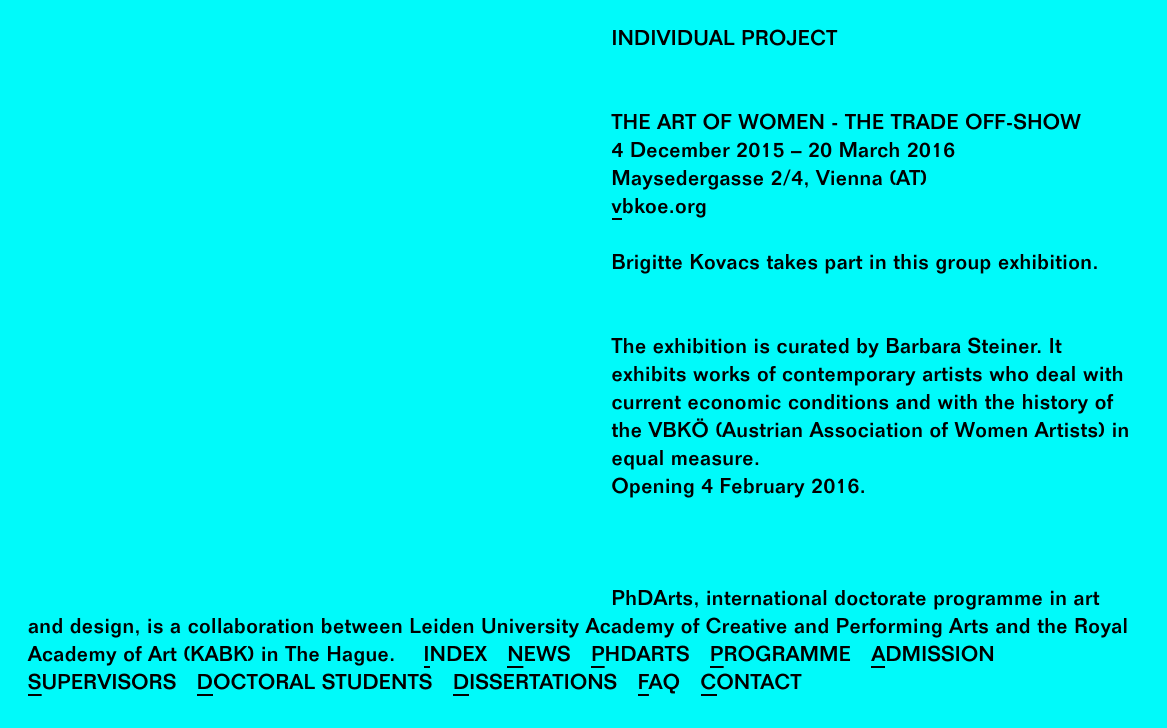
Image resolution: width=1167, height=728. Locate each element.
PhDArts (640, 657)
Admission (933, 657)
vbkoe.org (660, 209)
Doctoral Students (315, 685)
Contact (751, 685)
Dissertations (535, 685)
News (539, 657)
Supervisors (102, 685)
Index (456, 657)
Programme (780, 657)
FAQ (659, 685)
